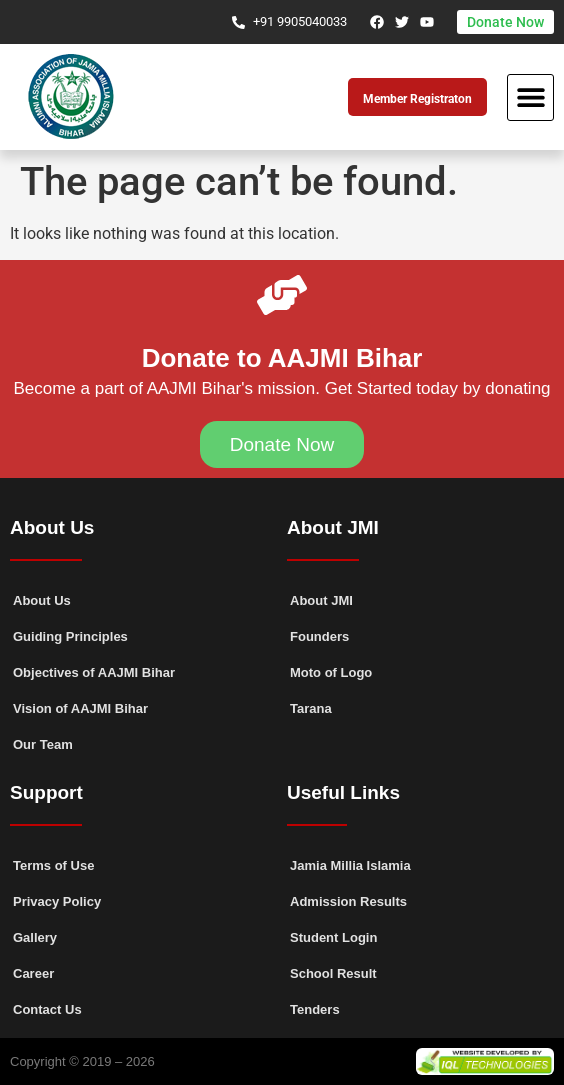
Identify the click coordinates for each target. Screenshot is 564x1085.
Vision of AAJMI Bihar (80, 708)
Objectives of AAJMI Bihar (94, 672)
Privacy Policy (57, 901)
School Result (333, 973)
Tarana (311, 708)
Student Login (333, 937)
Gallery (35, 937)
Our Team (43, 744)
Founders (319, 636)
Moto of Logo (331, 672)
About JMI (321, 600)
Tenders (315, 1009)
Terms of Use (53, 865)
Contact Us (47, 1009)
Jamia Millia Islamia (350, 865)
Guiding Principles (70, 636)
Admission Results (348, 901)
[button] (530, 97)
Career (33, 973)
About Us (42, 600)
